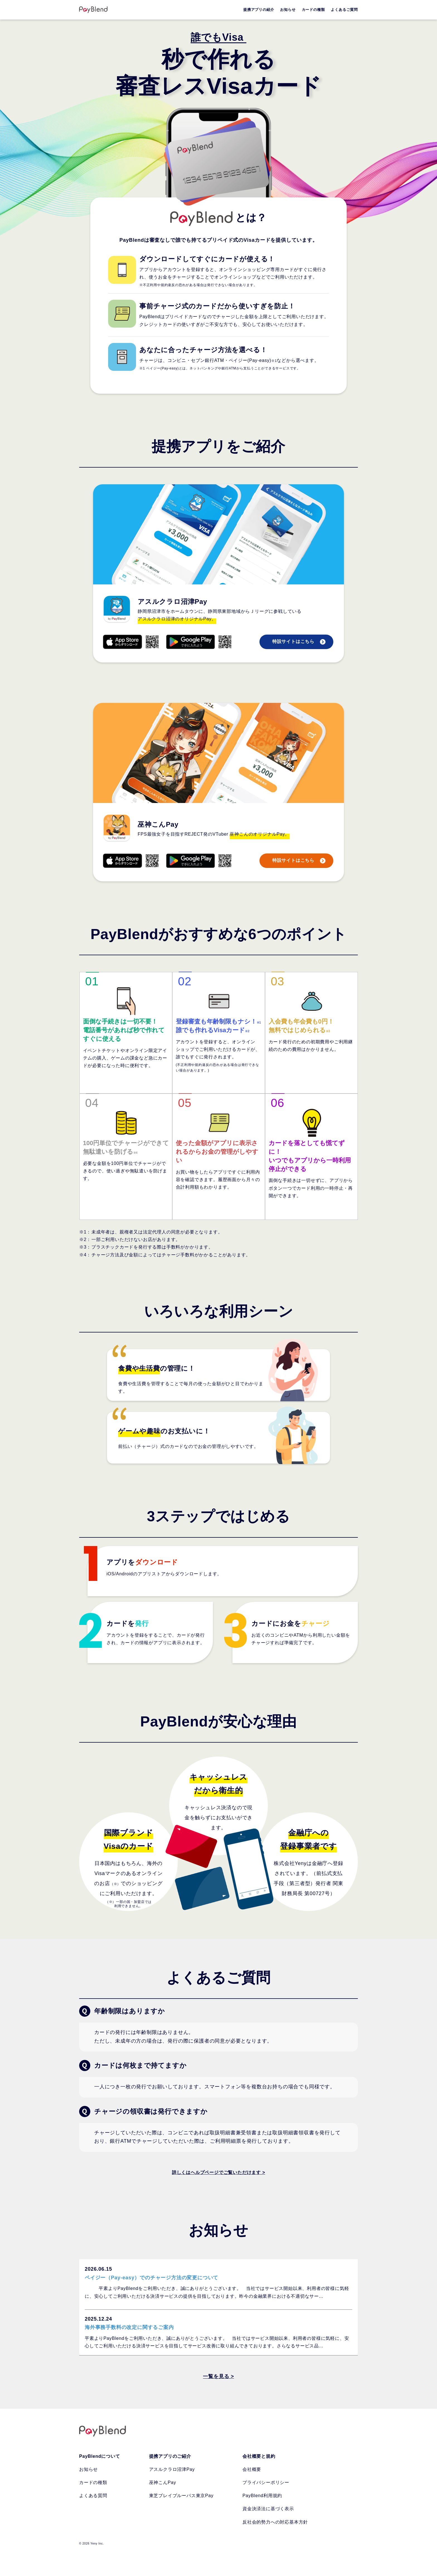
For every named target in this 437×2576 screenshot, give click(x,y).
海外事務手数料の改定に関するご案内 (129, 2327)
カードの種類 (93, 2482)
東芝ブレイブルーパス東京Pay (181, 2495)
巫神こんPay (162, 2482)
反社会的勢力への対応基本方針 (275, 2522)
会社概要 (251, 2469)
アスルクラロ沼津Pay (172, 2469)
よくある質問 (93, 2495)
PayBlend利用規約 (262, 2495)
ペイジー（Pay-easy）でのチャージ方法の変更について (151, 2277)
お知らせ (88, 2469)
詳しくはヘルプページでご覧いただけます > (218, 2172)
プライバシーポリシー (265, 2482)
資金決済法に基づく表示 (268, 2508)
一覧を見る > (218, 2376)
